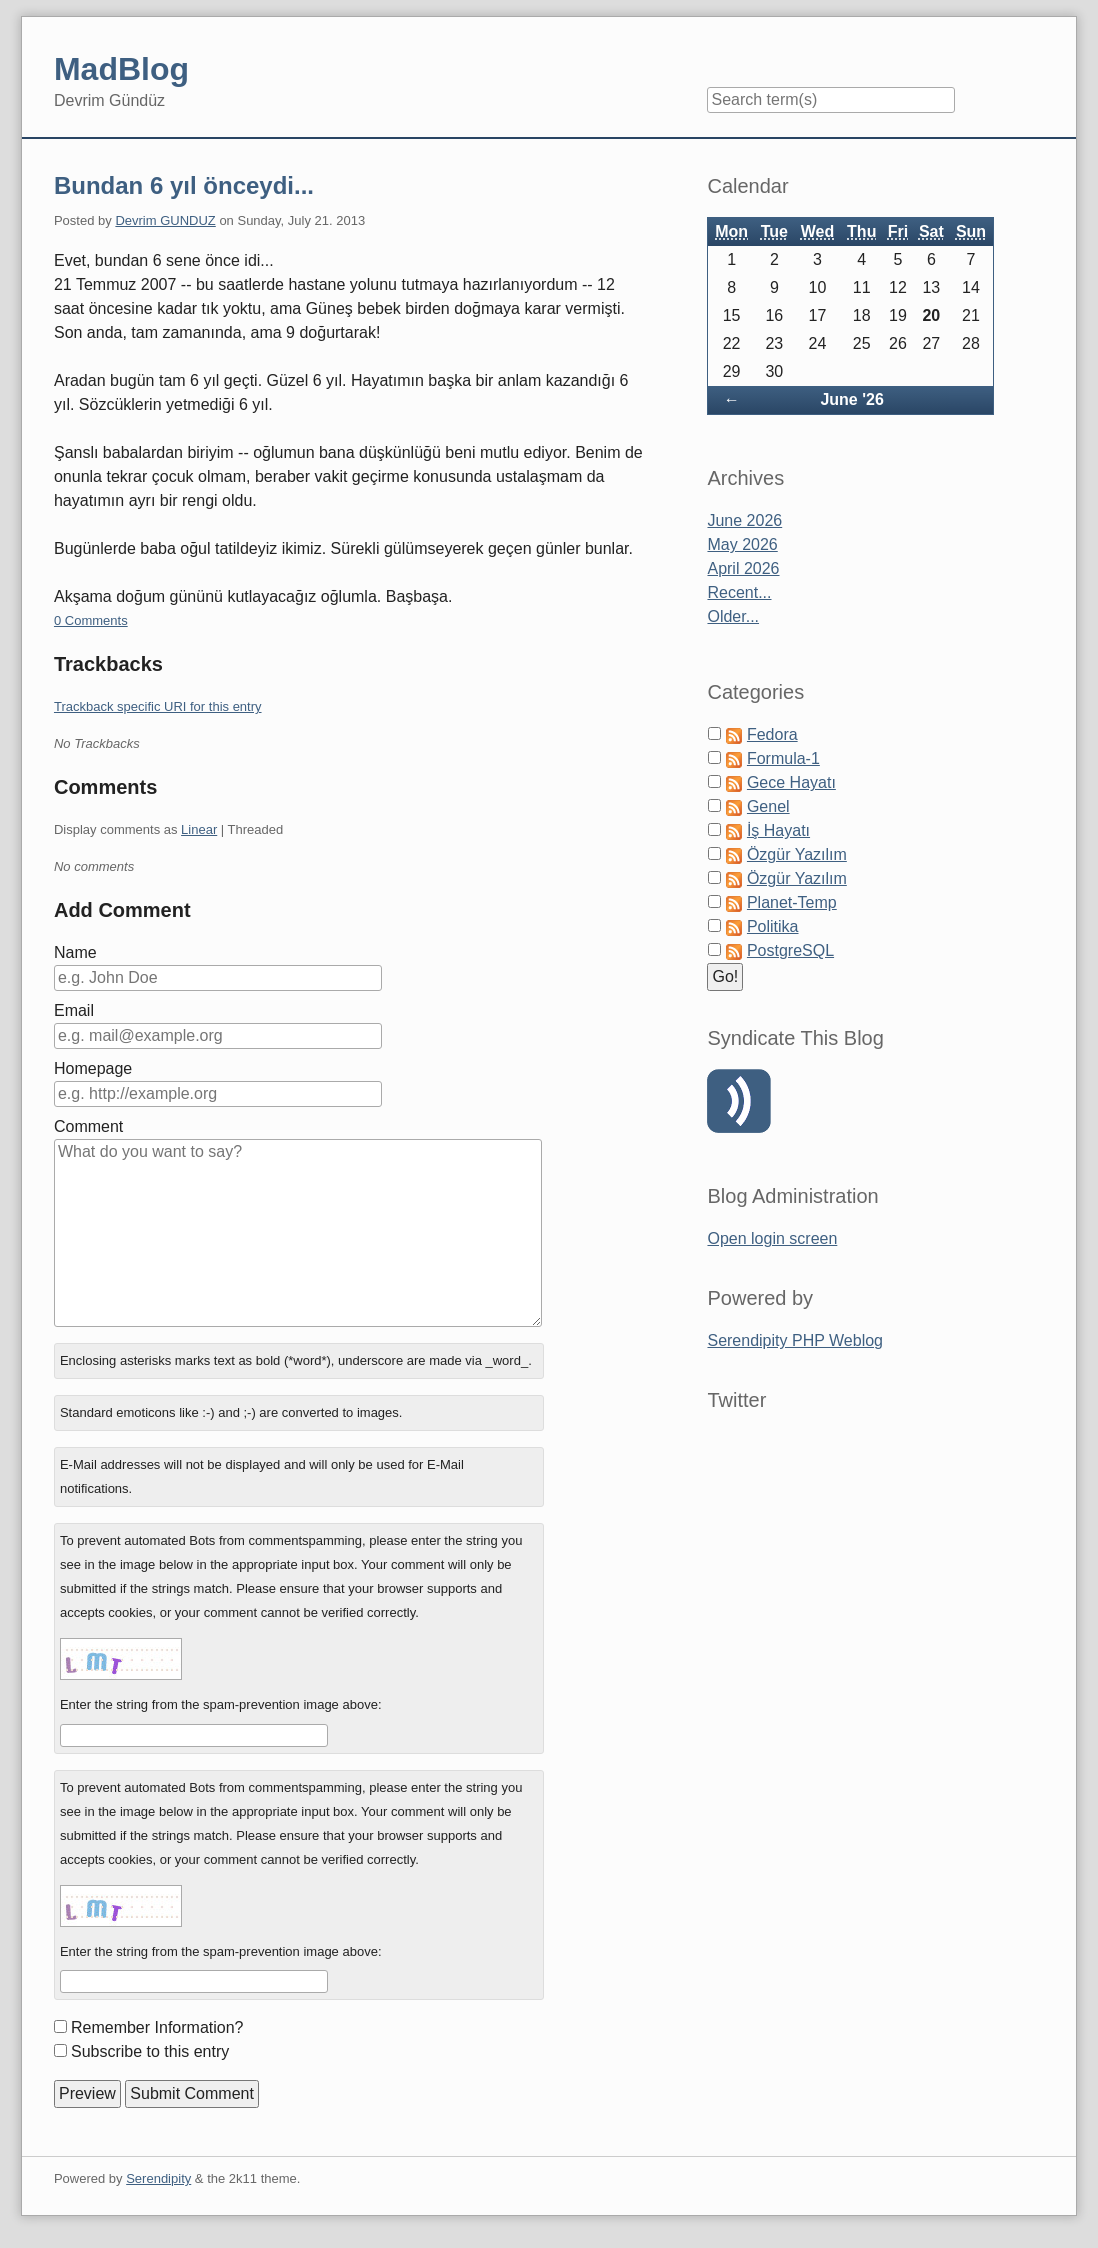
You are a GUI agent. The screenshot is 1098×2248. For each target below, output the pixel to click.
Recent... (739, 592)
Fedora (772, 734)
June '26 (851, 399)
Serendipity (158, 2178)
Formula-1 (783, 758)
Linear (199, 829)
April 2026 (743, 568)
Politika (773, 926)
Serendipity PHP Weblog (795, 1340)
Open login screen (772, 1238)
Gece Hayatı (791, 782)
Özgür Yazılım (797, 854)
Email (74, 1010)
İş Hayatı (778, 830)
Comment (88, 1126)
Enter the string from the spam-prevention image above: (221, 1704)
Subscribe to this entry (150, 2051)
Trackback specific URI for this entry (158, 706)
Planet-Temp (792, 902)
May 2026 (742, 544)
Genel (768, 806)
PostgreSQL (790, 950)
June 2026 (744, 520)
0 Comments (91, 620)
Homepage (93, 1068)
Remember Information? (157, 2027)
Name (75, 952)
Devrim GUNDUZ (165, 220)
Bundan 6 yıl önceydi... (184, 185)
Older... (733, 616)
